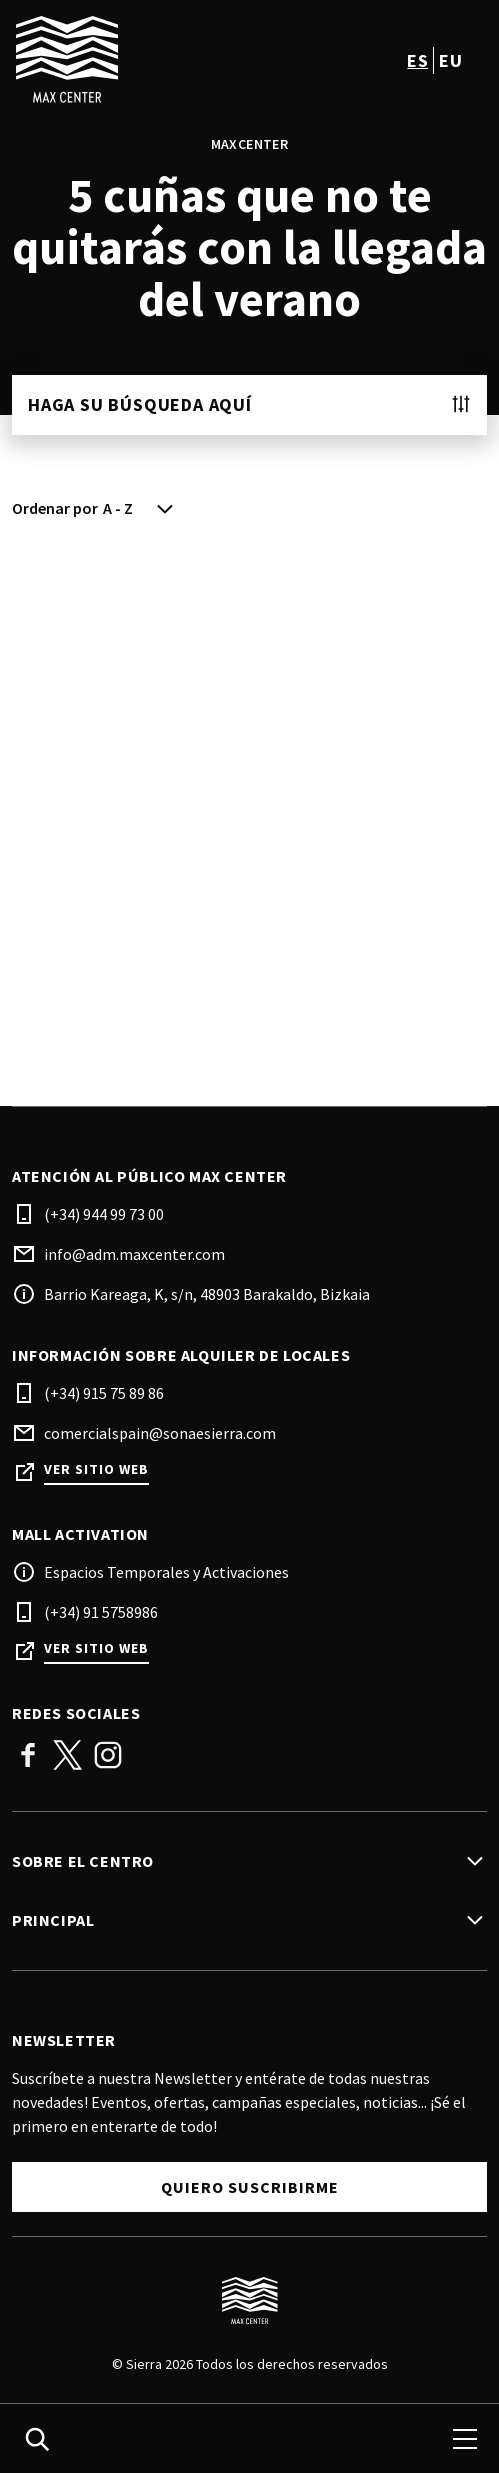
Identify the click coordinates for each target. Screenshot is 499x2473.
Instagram (108, 1755)
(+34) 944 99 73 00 (104, 1214)
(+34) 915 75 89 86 (104, 1393)
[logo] (133, 60)
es (417, 60)
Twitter (68, 1755)
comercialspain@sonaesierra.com (160, 1433)
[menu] (465, 2439)
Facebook (28, 1755)
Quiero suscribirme (250, 2187)
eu (450, 60)
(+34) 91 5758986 (101, 1612)
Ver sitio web (96, 1469)
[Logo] (249, 2301)
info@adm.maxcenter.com (134, 1254)
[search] (37, 2439)
